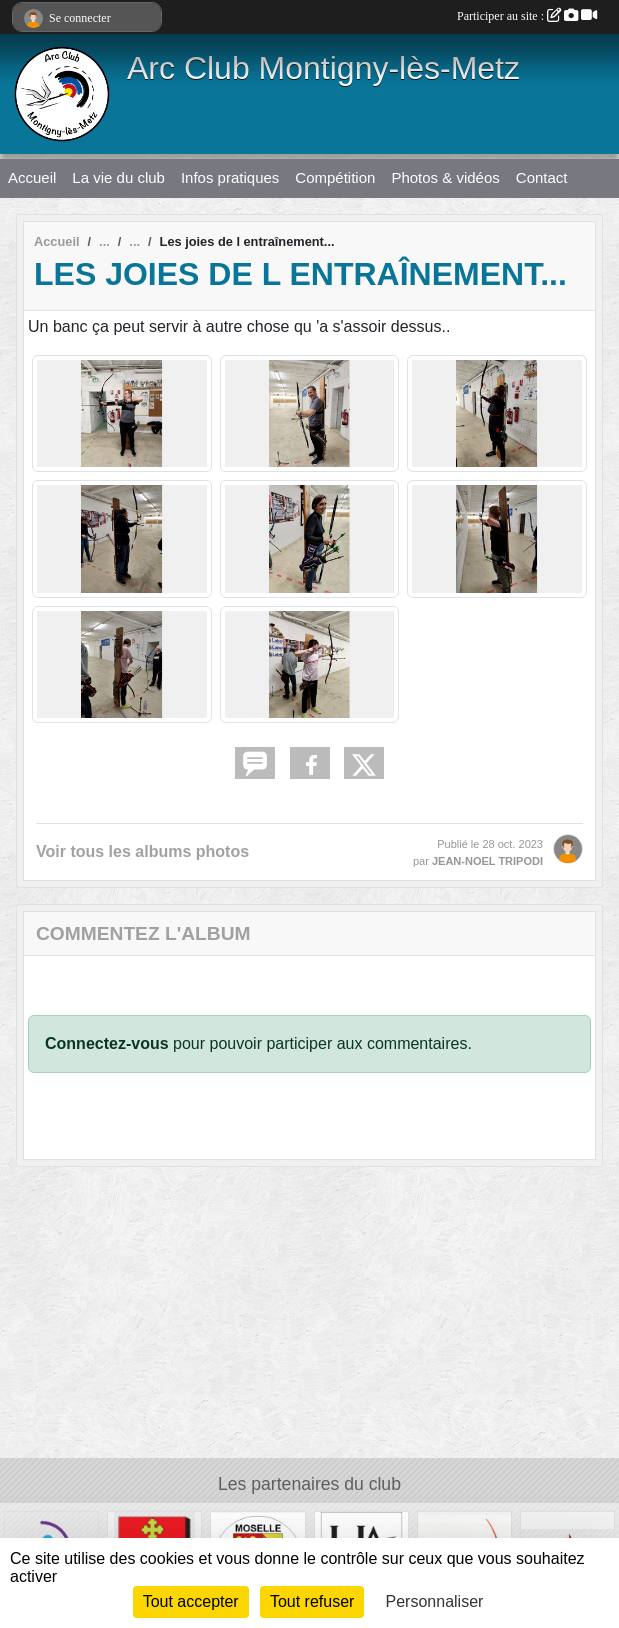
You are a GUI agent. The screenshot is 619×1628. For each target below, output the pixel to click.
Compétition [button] (335, 177)
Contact (542, 177)
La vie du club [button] (118, 177)
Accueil (32, 177)
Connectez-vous (107, 1043)
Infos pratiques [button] (230, 177)
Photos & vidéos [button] (445, 177)
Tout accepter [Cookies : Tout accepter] (191, 1601)
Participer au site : (527, 16)
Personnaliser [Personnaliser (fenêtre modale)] (435, 1601)
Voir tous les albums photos (142, 851)
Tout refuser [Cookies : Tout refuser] (312, 1601)
